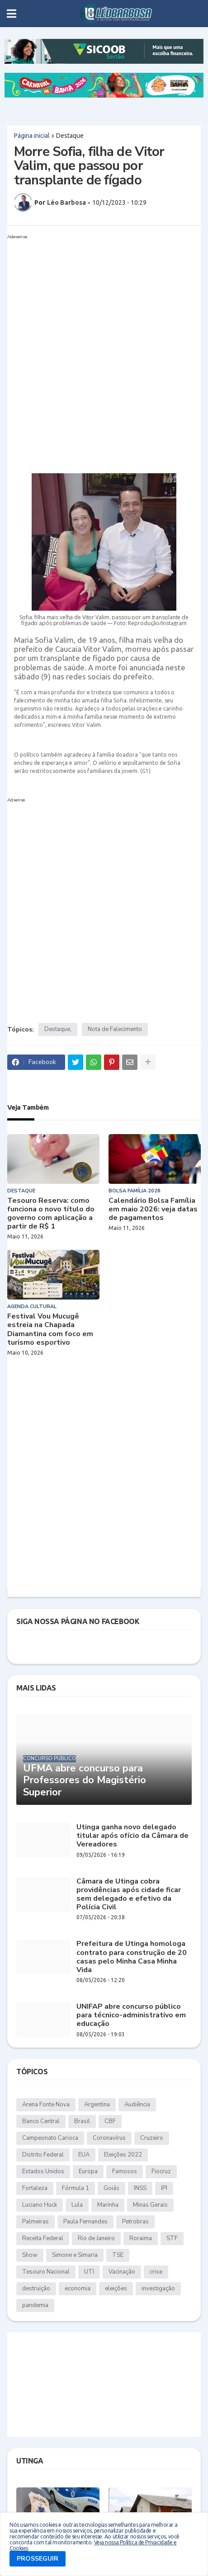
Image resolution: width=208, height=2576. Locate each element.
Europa (88, 2171)
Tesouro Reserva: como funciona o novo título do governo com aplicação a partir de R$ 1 (51, 1213)
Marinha (107, 2205)
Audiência (137, 2104)
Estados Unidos (43, 2171)
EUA (84, 2155)
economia (77, 2288)
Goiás (111, 2188)
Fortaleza (34, 2188)
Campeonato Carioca (50, 2138)
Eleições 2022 (123, 2155)
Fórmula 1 (75, 2188)
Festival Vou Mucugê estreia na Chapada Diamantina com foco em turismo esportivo (50, 1329)
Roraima (140, 2238)
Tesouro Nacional (46, 2272)
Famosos (124, 2171)
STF (172, 2238)
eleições (116, 2288)
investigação (158, 2288)
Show (30, 2255)
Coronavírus (109, 2138)
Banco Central (41, 2121)
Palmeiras (35, 2222)
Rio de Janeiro (96, 2238)
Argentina (97, 2104)
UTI (89, 2272)
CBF (110, 2121)
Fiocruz (161, 2171)
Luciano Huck (39, 2205)
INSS (140, 2188)
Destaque (70, 135)
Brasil (82, 2121)
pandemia (35, 2305)
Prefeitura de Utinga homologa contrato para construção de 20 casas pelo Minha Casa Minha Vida (131, 1957)
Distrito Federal (43, 2155)
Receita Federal (42, 2238)
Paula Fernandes (85, 2222)
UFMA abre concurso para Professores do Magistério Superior (84, 1780)
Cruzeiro (151, 2138)
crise (156, 2272)
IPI (164, 2188)
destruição (36, 2288)
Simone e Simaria (75, 2255)
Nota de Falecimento (115, 1029)
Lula (77, 2205)
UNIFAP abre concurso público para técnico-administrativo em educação (131, 2015)
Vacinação (122, 2272)
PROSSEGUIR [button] (37, 2558)
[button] (11, 13)
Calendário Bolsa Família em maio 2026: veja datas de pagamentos (153, 1209)
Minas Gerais (150, 2205)
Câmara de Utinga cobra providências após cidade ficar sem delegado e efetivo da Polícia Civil (128, 1894)
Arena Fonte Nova (46, 2104)
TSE (117, 2255)
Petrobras (135, 2222)
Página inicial (32, 135)
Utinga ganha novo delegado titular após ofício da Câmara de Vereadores (132, 1836)
